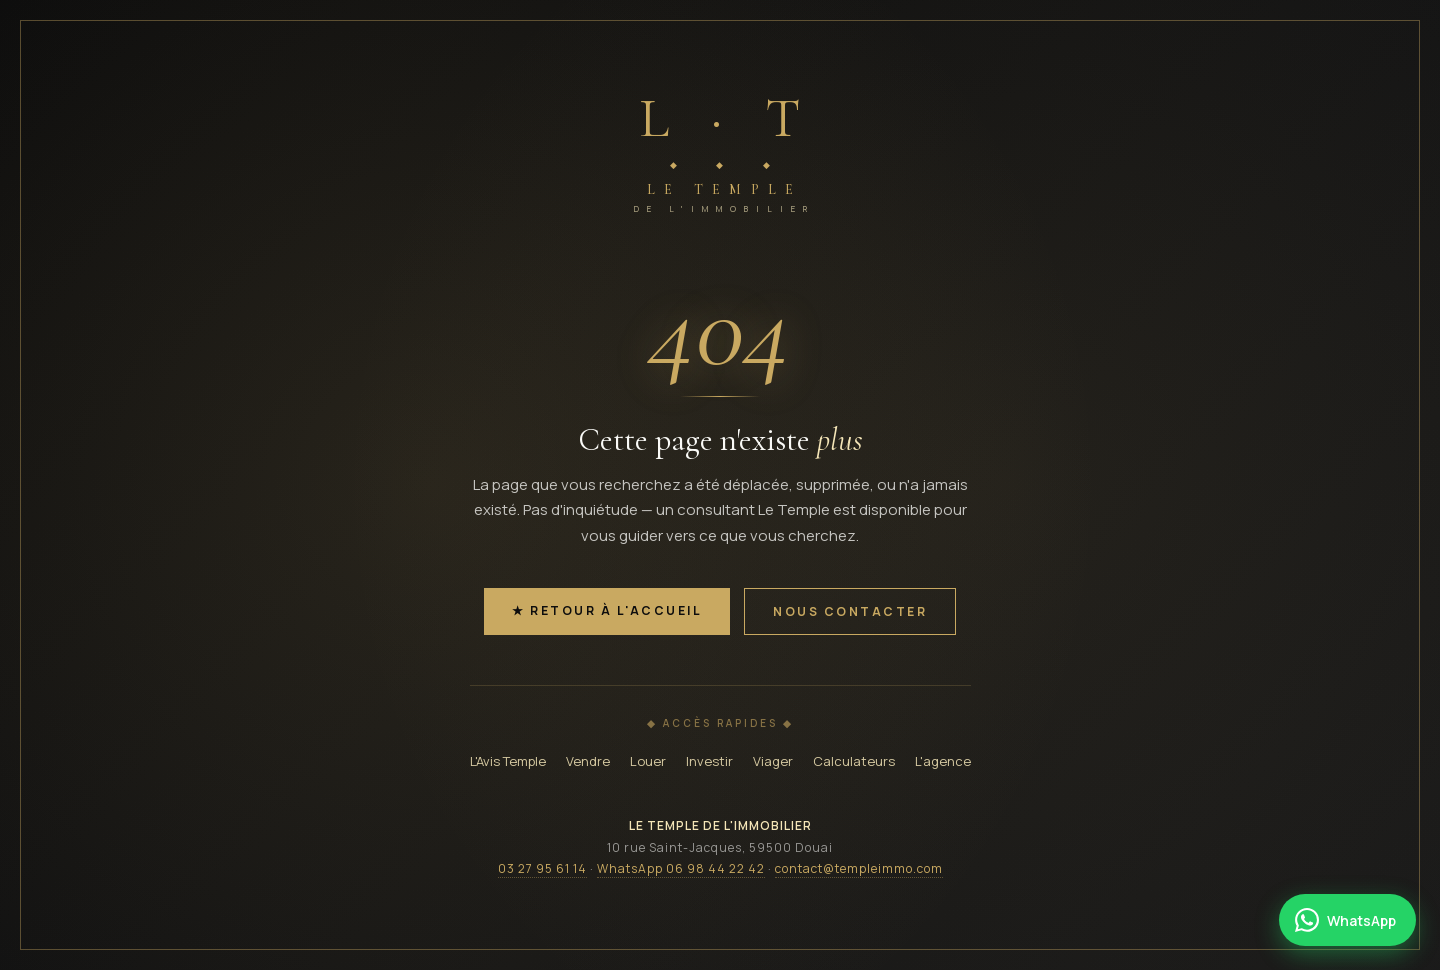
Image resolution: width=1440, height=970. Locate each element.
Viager (773, 761)
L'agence (943, 761)
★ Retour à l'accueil (607, 610)
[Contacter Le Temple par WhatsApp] (1347, 920)
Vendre (588, 761)
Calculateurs (854, 761)
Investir (709, 761)
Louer (648, 761)
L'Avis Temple (508, 761)
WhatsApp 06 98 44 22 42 (681, 868)
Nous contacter (850, 611)
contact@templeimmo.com (859, 868)
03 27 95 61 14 (542, 868)
